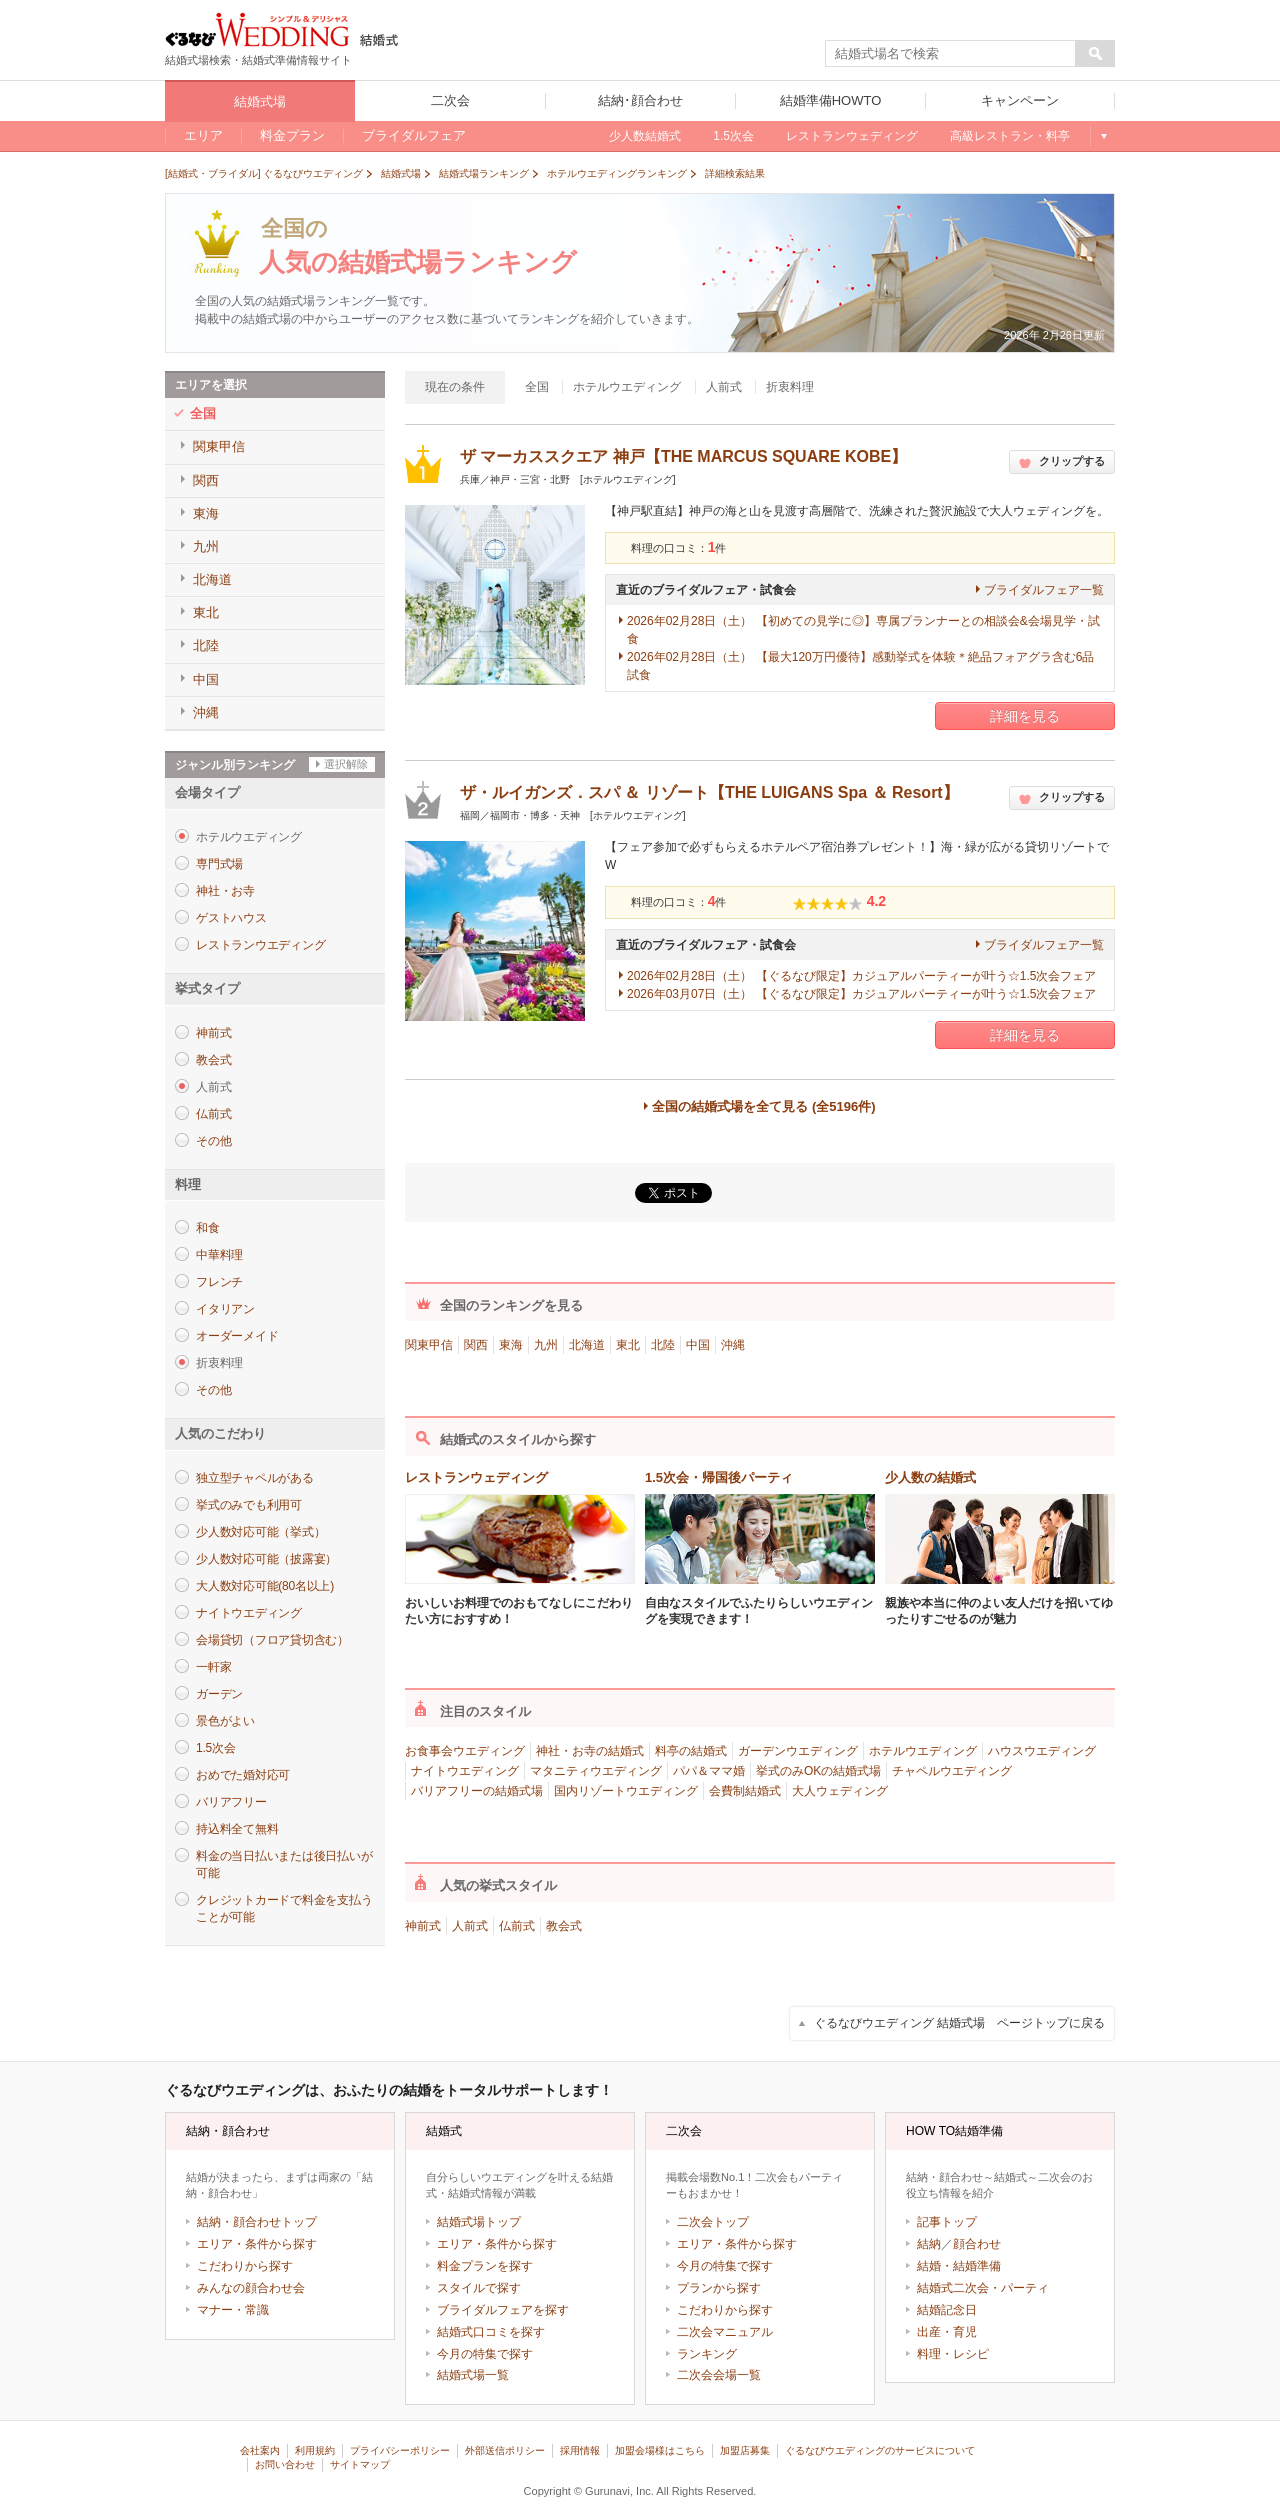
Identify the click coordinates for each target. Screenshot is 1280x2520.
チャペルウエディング (952, 1771)
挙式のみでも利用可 (249, 1505)
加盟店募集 (745, 2450)
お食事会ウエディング (465, 1751)
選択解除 (346, 764)
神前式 (213, 1033)
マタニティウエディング (596, 1771)
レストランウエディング (260, 945)
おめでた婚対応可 (243, 1775)
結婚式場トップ (479, 2222)
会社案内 (260, 2450)
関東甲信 (429, 1345)
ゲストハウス (231, 918)
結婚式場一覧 (473, 2375)
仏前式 (213, 1114)
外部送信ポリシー (505, 2450)
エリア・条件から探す (257, 2244)
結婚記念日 (947, 2310)
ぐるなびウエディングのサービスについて (880, 2450)
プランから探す (719, 2288)
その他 (213, 1141)
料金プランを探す (485, 2266)
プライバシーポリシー (400, 2450)
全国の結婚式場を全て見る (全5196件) (763, 1106)
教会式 (213, 1060)
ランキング (707, 2354)
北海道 (587, 1345)
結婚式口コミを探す (491, 2332)
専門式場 (219, 864)
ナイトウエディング (249, 1613)
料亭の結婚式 (691, 1751)
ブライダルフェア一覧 (1044, 590)
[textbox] (951, 54)
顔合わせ (977, 2244)
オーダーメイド (237, 1336)
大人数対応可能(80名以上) (265, 1586)
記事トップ (947, 2222)
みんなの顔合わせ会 (251, 2288)
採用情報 (580, 2450)
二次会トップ (713, 2222)
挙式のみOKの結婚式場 (818, 1771)
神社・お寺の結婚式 (590, 1751)
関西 (476, 1345)
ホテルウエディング (923, 1751)
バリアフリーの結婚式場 (477, 1791)
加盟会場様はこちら (660, 2450)
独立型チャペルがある (255, 1478)
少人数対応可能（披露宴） (266, 1559)
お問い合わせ (285, 2464)
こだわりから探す (245, 2266)
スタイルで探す (479, 2288)
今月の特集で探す (485, 2354)
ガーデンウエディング (798, 1751)
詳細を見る (1025, 716)
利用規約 (315, 2450)
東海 (511, 1345)
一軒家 (213, 1667)
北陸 (663, 1345)
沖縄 (733, 1345)
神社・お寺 (225, 891)
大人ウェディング (840, 1791)
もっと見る (1102, 136)
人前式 (470, 1926)
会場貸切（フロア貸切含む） (272, 1640)
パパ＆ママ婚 (709, 1771)
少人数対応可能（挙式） (260, 1532)
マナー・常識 (233, 2310)
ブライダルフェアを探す (503, 2310)
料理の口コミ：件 (679, 548)
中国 (698, 1345)
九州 (546, 1345)
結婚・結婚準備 (959, 2266)
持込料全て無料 (237, 1829)
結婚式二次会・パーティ (983, 2288)
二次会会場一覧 (719, 2375)
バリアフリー (231, 1802)
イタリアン (225, 1309)
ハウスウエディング (1042, 1751)
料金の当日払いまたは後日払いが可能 (284, 1864)
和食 (208, 1228)
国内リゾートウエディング (626, 1791)
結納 (929, 2244)
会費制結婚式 (745, 1791)
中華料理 (219, 1255)
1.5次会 (215, 1748)
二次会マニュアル (725, 2332)
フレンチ (219, 1282)
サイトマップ (360, 2464)
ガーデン (219, 1694)
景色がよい (225, 1721)
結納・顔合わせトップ (257, 2222)
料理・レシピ (953, 2354)
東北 (628, 1345)
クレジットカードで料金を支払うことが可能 (284, 1908)
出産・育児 (947, 2332)
